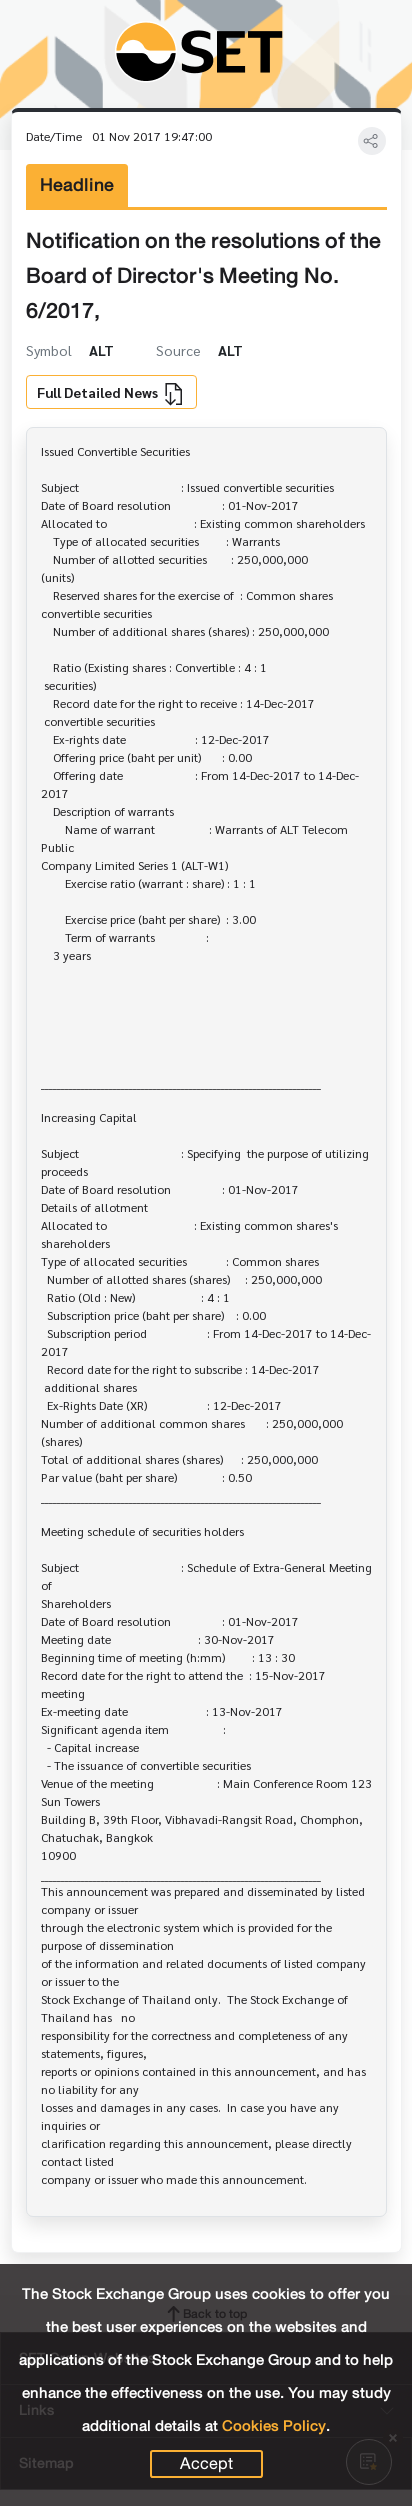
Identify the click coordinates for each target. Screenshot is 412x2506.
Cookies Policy (274, 2426)
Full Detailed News (111, 394)
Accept (206, 2464)
